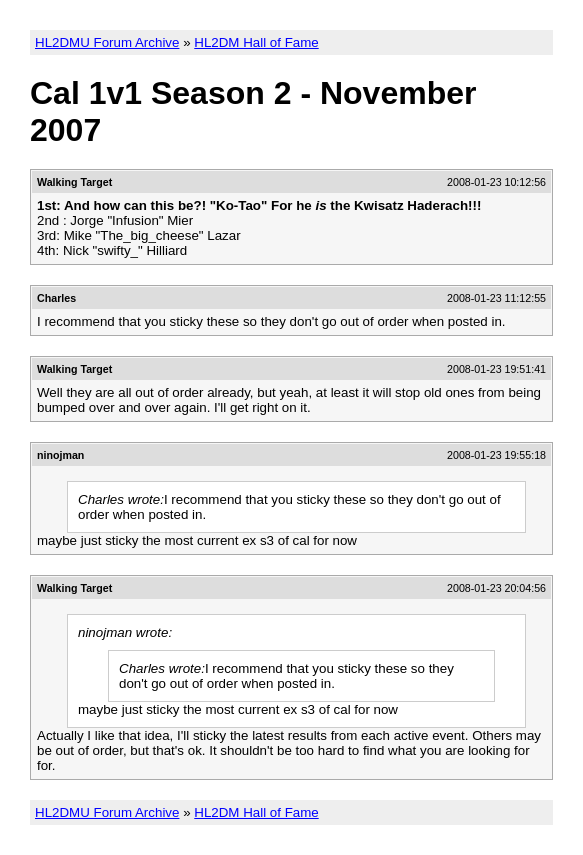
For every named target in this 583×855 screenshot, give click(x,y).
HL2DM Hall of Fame (256, 42)
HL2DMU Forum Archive (107, 42)
